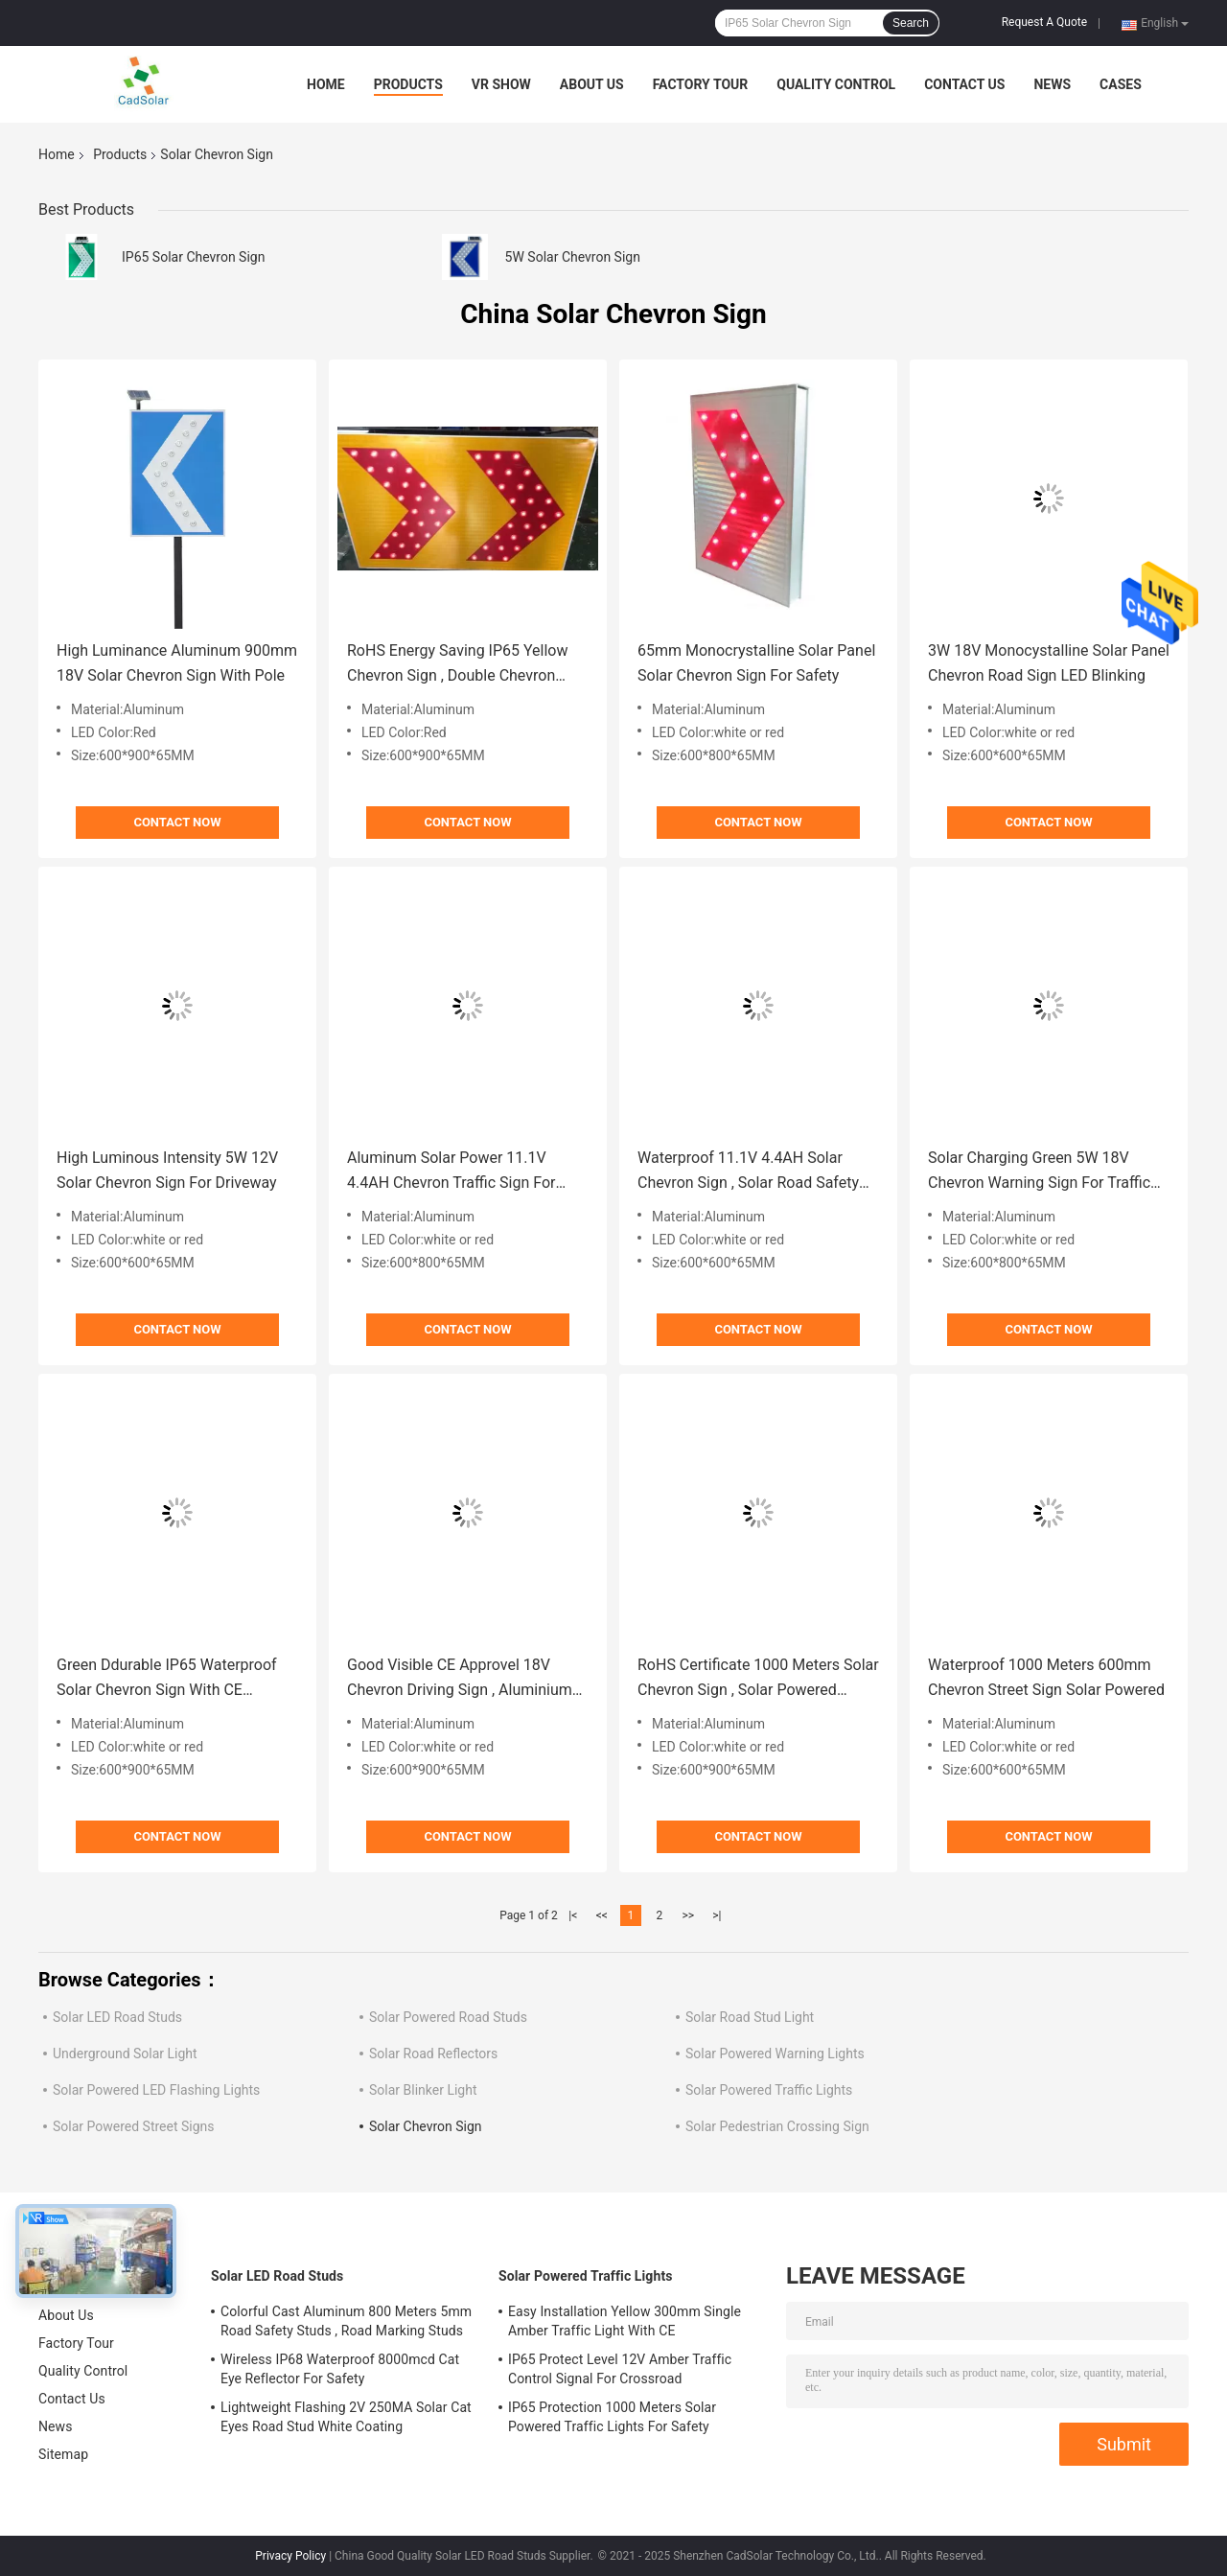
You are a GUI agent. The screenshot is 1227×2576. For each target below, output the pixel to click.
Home (326, 84)
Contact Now (176, 822)
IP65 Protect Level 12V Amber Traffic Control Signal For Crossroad (619, 2369)
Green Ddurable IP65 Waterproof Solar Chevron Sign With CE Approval (167, 1679)
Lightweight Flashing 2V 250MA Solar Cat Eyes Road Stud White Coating (346, 2417)
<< (602, 1915)
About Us (592, 84)
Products (408, 84)
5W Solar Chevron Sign (572, 257)
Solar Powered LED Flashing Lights (156, 2090)
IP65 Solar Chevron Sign (193, 257)
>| (716, 1915)
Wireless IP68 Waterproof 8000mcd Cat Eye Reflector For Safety (339, 2369)
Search (910, 23)
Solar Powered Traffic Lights (768, 2090)
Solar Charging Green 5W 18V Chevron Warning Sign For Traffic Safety (1039, 1172)
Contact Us (964, 84)
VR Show (501, 84)
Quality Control (835, 84)
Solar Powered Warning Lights (775, 2053)
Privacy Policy (290, 2556)
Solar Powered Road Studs (448, 2017)
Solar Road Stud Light (749, 2017)
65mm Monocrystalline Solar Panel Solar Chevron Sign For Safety (756, 663)
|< (572, 1915)
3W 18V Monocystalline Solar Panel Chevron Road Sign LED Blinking (1048, 663)
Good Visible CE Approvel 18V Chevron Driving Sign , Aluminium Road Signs (459, 1679)
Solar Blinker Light (423, 2090)
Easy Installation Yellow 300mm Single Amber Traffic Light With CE (624, 2321)
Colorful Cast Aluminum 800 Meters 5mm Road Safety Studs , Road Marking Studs (346, 2321)
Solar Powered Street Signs (134, 2126)
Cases (1121, 84)
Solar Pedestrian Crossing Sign (777, 2126)
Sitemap (63, 2454)
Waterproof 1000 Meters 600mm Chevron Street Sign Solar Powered (1046, 1677)
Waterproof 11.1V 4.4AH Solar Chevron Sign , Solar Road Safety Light (748, 1172)
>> (688, 1915)
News (1052, 84)
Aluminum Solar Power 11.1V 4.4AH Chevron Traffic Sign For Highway (451, 1172)
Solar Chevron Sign (425, 2126)
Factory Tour (701, 84)
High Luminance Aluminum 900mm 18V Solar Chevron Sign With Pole (177, 663)
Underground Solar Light (125, 2053)
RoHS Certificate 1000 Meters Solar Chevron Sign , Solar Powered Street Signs (758, 1679)
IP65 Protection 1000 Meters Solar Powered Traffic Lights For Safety (612, 2417)
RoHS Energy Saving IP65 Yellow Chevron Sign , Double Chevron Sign (457, 664)
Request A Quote (1044, 22)
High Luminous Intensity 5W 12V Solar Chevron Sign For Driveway (167, 1170)
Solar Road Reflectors (433, 2053)
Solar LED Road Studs (117, 2017)
